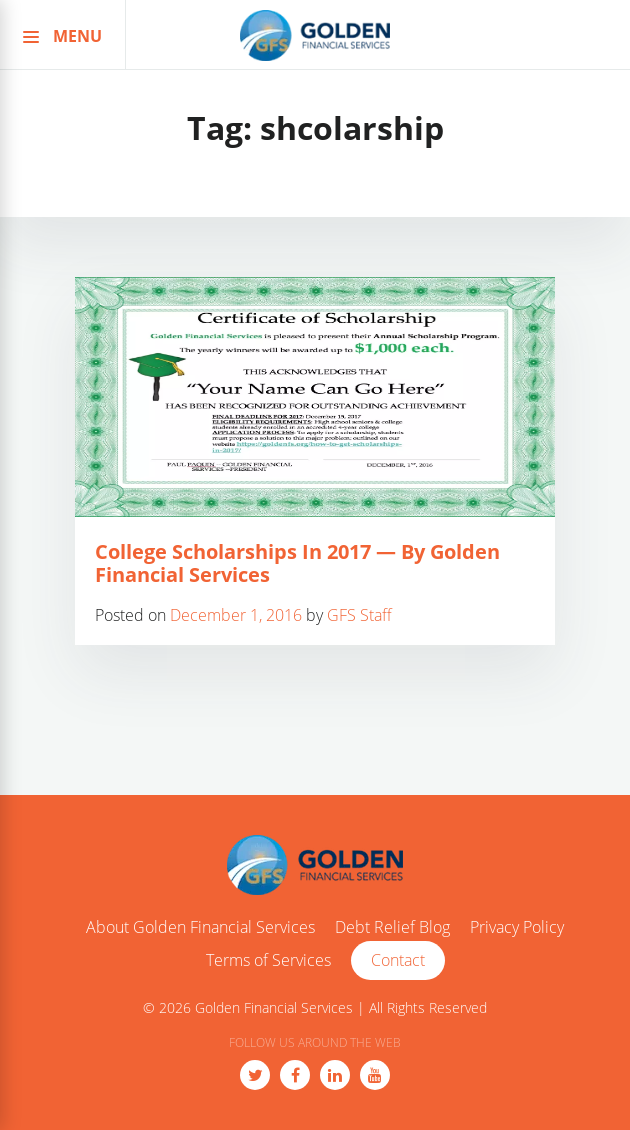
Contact (398, 960)
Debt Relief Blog (392, 928)
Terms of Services (268, 961)
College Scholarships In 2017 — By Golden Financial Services (297, 563)
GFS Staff (359, 615)
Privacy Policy (517, 928)
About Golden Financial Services (200, 928)
